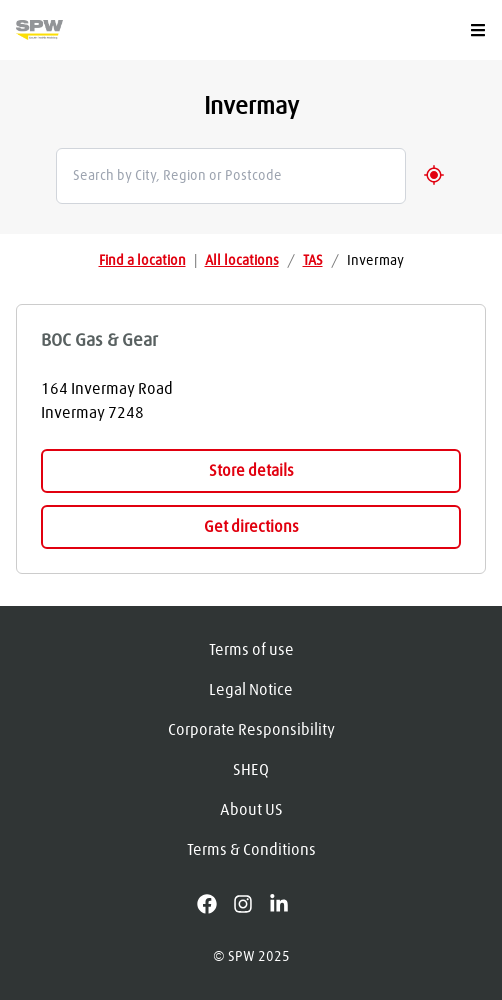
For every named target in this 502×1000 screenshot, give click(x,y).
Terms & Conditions (251, 850)
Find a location (142, 261)
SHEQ (251, 770)
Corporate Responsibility (251, 730)
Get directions (251, 527)
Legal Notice (251, 690)
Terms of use (251, 650)
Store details (251, 471)
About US (251, 810)
